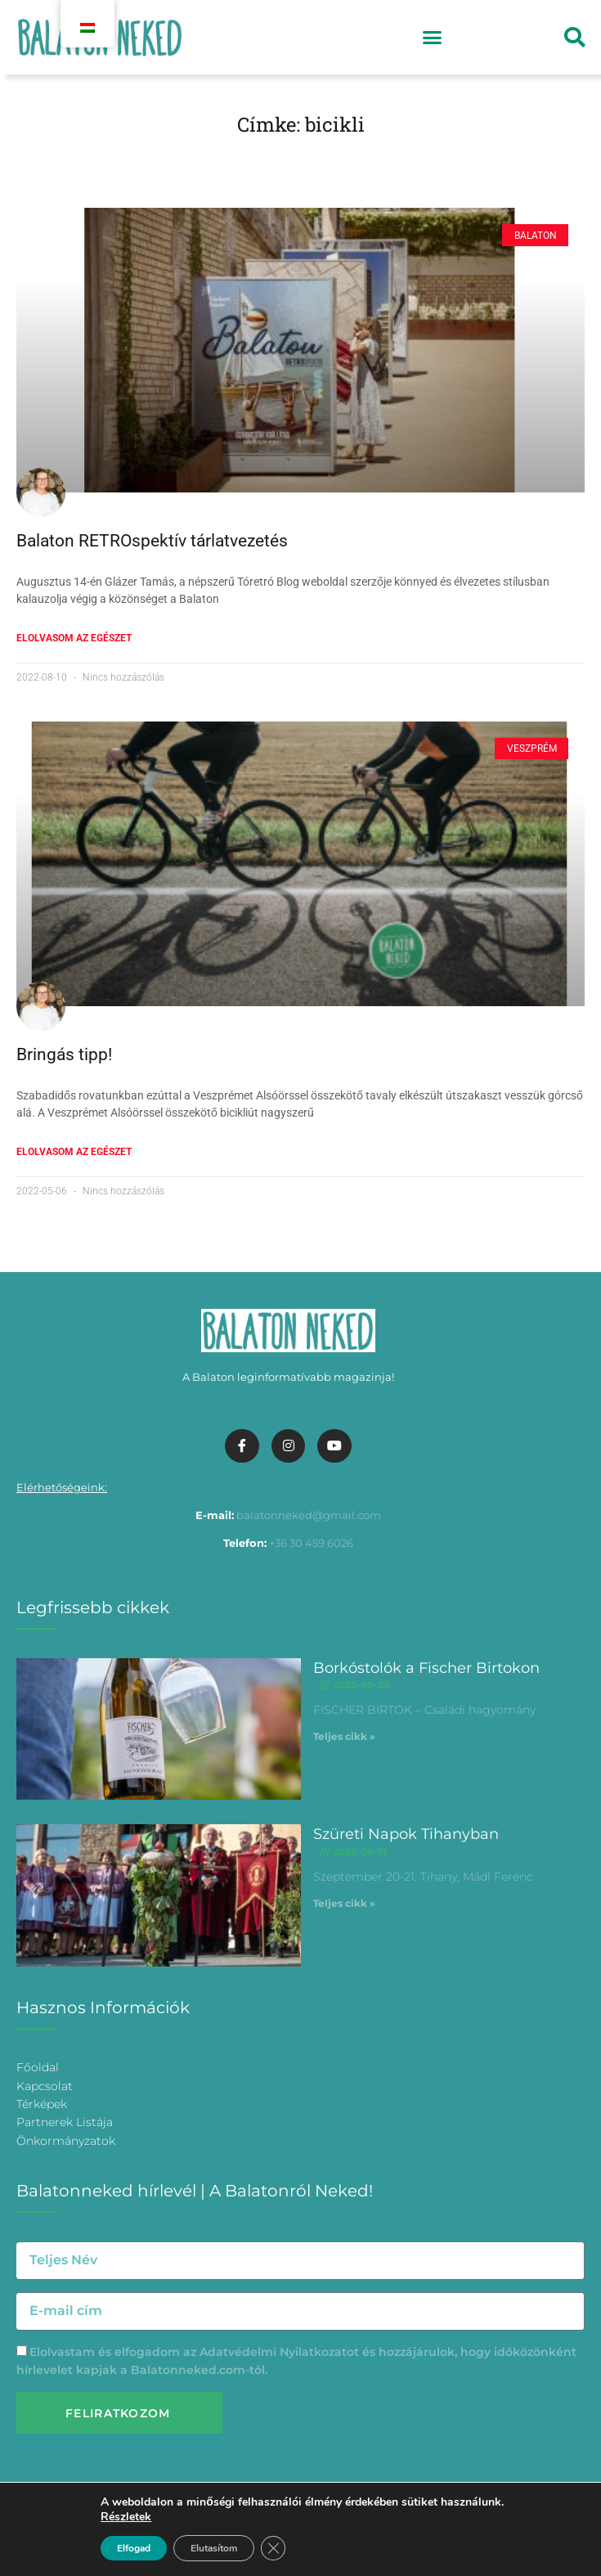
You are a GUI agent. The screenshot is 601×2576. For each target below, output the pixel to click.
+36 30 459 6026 (311, 1542)
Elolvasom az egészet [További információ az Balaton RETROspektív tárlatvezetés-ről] (74, 638)
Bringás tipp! (64, 1054)
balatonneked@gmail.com (308, 1515)
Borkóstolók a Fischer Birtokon (426, 1668)
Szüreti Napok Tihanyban (406, 1834)
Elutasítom (214, 2548)
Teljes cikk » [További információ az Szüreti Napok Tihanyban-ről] (344, 1903)
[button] (432, 37)
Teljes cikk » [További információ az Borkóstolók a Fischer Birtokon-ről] (344, 1736)
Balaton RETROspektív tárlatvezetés (152, 541)
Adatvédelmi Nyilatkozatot (279, 2351)
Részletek (126, 2517)
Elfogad (133, 2548)
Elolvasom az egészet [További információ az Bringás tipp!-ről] (74, 1152)
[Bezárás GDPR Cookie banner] (273, 2548)
